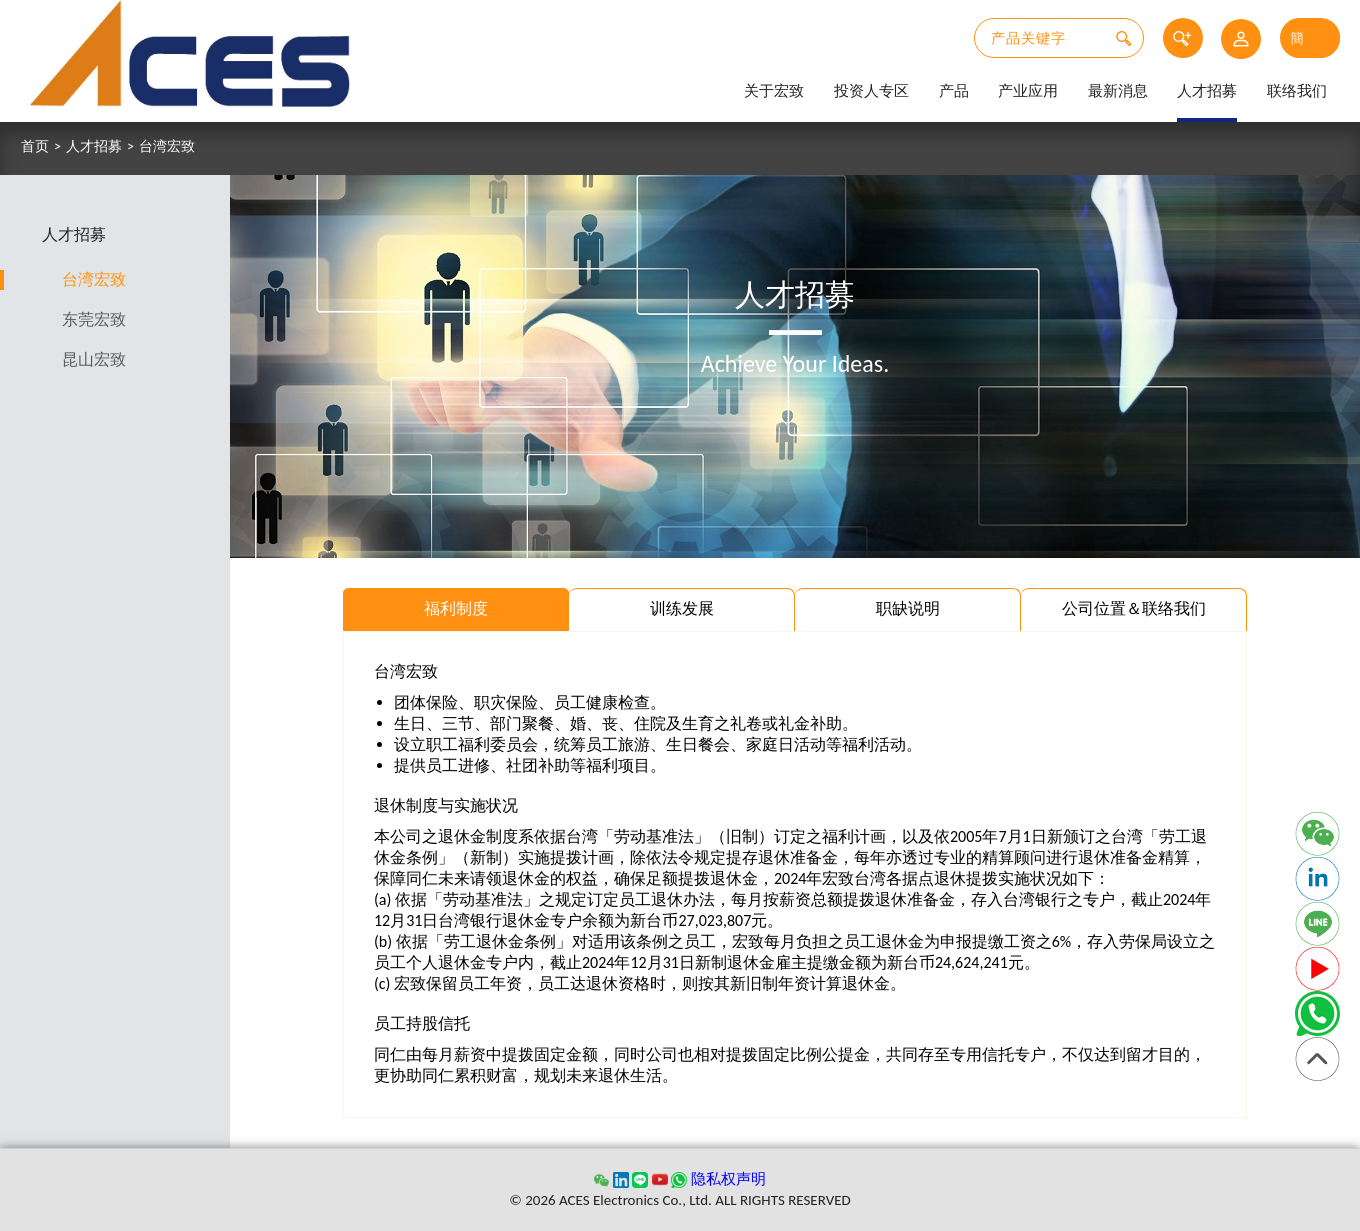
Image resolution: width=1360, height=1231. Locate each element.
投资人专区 (871, 91)
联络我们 (1297, 91)
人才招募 (1207, 91)
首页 (35, 147)
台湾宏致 (167, 147)
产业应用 (1028, 91)
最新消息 (1118, 91)
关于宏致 (774, 91)
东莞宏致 (102, 319)
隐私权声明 (728, 1179)
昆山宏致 (102, 359)
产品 (954, 91)
